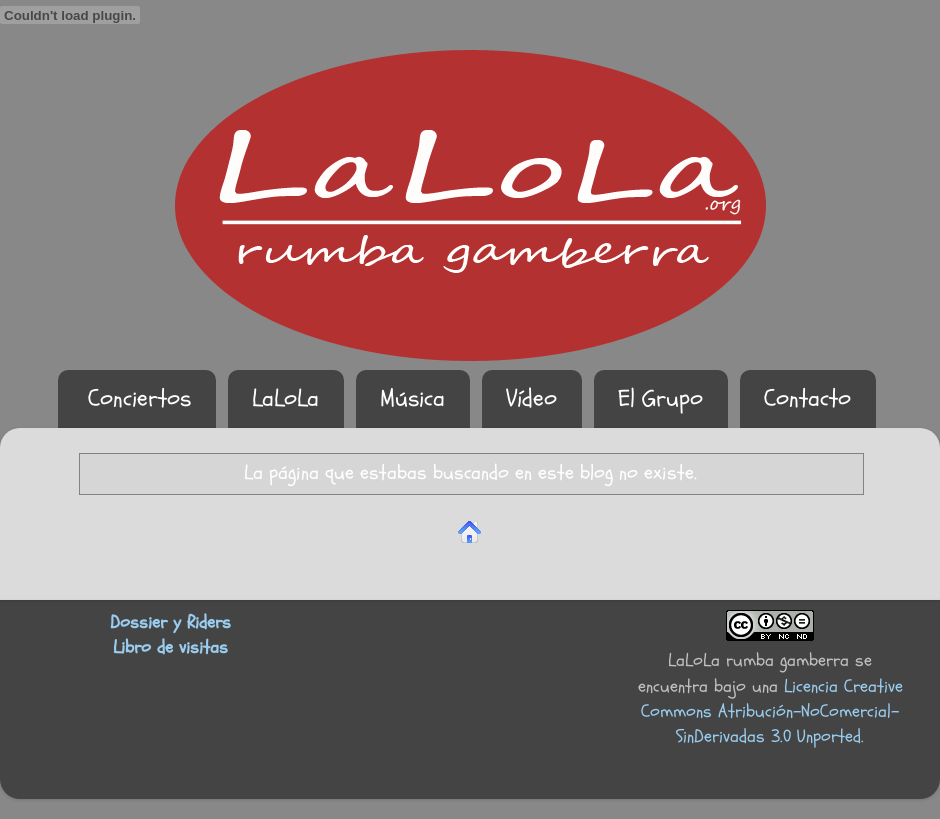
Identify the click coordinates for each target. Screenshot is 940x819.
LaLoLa (285, 398)
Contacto (807, 398)
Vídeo (531, 398)
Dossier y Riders (170, 622)
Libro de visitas (170, 647)
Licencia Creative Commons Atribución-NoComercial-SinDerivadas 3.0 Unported (772, 711)
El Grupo (660, 398)
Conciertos (139, 398)
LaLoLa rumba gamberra (758, 660)
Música (412, 398)
